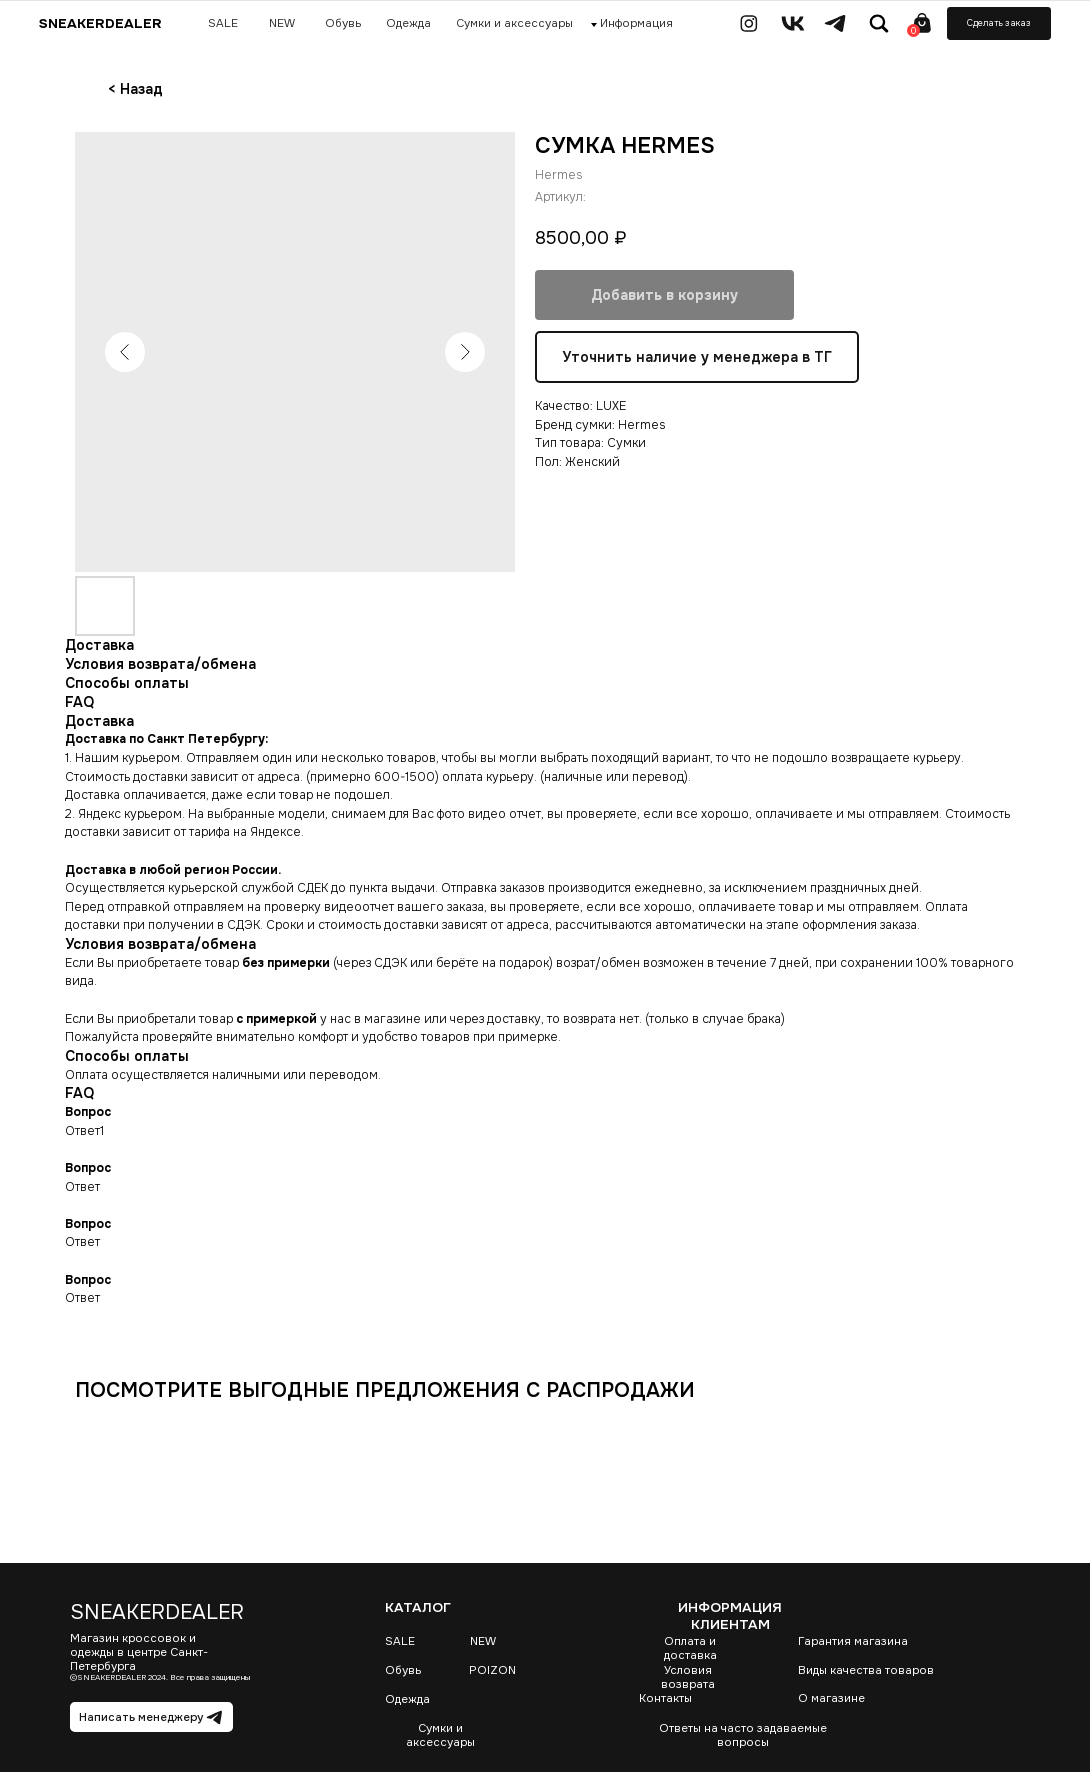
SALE (400, 1641)
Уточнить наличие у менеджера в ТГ (697, 358)
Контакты (665, 1698)
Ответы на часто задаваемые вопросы (743, 1735)
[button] (999, 23)
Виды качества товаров (866, 1670)
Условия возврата (688, 1677)
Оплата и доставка (690, 1648)
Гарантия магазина (853, 1641)
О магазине (831, 1698)
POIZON (492, 1670)
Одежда (407, 1699)
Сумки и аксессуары (440, 1735)
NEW (483, 1641)
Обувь (403, 1670)
